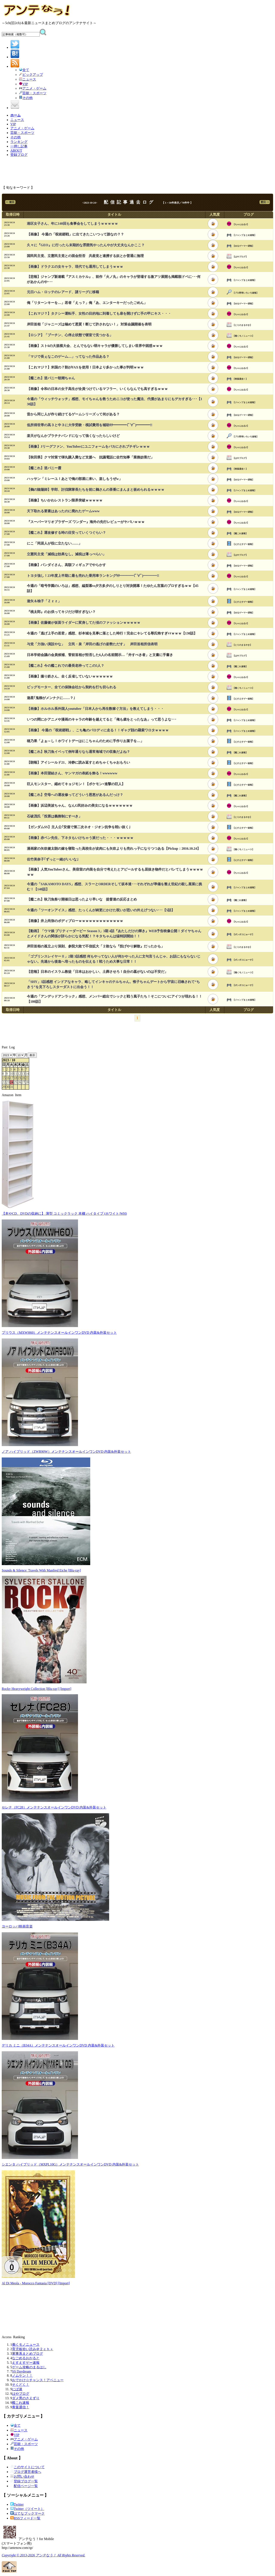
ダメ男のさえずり (26, 2398)
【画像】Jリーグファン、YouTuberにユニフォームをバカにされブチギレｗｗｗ (88, 446)
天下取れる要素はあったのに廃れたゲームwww (63, 511)
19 (19, 1078)
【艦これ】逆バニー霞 (44, 468)
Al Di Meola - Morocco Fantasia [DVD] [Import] (36, 2283)
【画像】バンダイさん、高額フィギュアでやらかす (66, 565)
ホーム (15, 115)
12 (19, 1073)
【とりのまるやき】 (242, 325)
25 (15, 1082)
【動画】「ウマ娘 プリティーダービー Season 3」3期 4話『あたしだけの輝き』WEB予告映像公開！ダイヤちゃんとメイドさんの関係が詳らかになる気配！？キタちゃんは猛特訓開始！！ (114, 933)
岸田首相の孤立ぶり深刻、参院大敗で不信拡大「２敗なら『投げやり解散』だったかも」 (95, 946)
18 (15, 1078)
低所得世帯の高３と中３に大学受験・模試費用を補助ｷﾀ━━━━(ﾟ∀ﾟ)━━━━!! (89, 425)
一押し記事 (19, 146)
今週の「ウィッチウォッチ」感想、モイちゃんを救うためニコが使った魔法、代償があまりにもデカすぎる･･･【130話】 (114, 401)
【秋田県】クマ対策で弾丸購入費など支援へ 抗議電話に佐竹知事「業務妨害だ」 (90, 457)
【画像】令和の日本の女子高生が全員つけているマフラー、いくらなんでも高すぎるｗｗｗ (97, 389)
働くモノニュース (26, 2344)
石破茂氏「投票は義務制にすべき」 (54, 816)
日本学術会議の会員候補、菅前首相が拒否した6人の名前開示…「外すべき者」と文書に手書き (100, 655)
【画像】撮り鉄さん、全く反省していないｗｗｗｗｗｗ (70, 676)
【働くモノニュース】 (243, 336)
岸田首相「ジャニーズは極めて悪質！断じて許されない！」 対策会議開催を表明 (89, 324)
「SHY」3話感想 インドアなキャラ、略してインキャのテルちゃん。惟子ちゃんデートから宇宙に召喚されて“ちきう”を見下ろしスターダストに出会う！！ (113, 984)
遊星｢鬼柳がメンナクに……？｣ (51, 698)
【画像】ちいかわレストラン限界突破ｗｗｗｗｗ (64, 500)
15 (4, 1078)
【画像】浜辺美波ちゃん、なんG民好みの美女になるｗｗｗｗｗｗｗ (80, 805)
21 (27, 1078)
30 (7, 1087)
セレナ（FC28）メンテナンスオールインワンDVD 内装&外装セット (54, 1807)
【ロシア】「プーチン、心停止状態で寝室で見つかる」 (70, 335)
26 (19, 1082)
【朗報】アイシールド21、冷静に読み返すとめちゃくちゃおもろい (78, 762)
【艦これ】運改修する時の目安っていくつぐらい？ (66, 532)
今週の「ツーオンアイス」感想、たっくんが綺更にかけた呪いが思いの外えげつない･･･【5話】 (101, 910)
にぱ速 (17, 2389)
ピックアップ (31, 74)
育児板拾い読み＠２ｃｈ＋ (32, 2349)
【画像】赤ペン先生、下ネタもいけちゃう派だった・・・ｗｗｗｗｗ (80, 838)
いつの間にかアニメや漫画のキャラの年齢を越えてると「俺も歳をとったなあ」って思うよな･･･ (101, 719)
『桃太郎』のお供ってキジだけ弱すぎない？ (61, 612)
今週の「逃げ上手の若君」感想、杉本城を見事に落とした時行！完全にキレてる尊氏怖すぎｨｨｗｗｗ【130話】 (112, 633)
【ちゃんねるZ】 (241, 224)
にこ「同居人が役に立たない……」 (54, 543)
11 (15, 1073)
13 (23, 1073)
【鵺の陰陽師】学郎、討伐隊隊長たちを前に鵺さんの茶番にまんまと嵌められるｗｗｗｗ (95, 489)
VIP (23, 84)
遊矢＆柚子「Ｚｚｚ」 (44, 601)
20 (23, 1078)
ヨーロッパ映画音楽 (17, 1926)
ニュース (27, 79)
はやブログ (20, 2393)
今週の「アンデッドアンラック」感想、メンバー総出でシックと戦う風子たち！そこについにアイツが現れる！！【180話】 (114, 999)
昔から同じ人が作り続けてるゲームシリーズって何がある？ (73, 414)
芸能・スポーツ (32, 93)
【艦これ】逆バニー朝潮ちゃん (51, 378)
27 (23, 1082)
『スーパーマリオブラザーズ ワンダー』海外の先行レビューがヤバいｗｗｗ (86, 522)
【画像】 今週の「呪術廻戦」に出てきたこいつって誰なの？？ (75, 234)
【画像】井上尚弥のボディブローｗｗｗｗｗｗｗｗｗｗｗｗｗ (75, 921)
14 (27, 1073)
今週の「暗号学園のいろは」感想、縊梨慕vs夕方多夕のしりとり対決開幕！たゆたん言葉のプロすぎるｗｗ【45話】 (112, 588)
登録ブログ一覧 (26, 2481)
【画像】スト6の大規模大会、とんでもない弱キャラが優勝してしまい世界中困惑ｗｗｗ (95, 346)
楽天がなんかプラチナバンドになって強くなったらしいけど (73, 436)
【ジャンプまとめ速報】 (244, 235)
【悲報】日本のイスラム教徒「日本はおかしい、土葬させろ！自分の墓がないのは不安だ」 (97, 971)
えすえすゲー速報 (26, 2362)
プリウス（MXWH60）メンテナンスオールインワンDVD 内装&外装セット (59, 1332)
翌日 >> (264, 202)
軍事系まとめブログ (27, 2353)
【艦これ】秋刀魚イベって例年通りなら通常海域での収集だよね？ (78, 751)
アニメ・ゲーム (32, 88)
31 (11, 1087)
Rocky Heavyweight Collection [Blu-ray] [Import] (36, 1689)
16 (7, 1078)
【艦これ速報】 (240, 533)
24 (11, 1082)
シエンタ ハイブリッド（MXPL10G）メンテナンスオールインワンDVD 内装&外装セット (70, 2164)
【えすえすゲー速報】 (243, 544)
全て (24, 70)
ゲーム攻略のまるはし (29, 2367)
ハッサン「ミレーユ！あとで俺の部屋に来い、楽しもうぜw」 (74, 479)
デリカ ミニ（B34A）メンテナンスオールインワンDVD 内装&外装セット (58, 2045)
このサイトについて (29, 2467)
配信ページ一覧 (26, 2486)
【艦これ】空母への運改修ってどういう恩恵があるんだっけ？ (75, 795)
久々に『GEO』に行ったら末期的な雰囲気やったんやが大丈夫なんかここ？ (86, 245)
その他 (26, 98)
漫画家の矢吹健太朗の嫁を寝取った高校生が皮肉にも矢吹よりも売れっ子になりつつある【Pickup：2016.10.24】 (113, 848)
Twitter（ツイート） (29, 2509)
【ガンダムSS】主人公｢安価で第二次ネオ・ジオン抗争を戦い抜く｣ (78, 827)
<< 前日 (10, 202)
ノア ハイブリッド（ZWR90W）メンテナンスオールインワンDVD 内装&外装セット (66, 1451)
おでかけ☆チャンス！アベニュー (38, 2380)
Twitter (19, 2504)
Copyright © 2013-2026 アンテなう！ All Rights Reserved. (43, 2555)
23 (7, 1082)
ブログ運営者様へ (27, 2472)
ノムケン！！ (22, 2375)
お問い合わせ (24, 2476)
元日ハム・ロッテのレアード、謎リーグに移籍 (63, 292)
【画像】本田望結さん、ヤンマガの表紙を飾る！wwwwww (72, 773)
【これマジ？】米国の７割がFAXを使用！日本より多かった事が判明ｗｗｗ (85, 367)
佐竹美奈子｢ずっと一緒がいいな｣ (52, 859)
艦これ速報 (20, 2402)
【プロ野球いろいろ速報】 (245, 293)
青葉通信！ (20, 2407)
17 (11, 1078)
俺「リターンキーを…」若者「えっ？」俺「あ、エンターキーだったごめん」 (87, 303)
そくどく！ (20, 2384)
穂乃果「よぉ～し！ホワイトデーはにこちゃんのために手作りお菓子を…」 (85, 741)
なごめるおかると (26, 2358)
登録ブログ (19, 154)
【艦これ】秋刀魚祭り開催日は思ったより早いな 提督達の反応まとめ (82, 899)
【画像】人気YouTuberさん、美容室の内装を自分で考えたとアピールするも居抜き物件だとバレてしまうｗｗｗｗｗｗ (115, 872)
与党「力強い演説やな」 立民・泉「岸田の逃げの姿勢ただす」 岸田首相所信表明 (92, 644)
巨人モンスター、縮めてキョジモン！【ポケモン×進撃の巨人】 (76, 784)
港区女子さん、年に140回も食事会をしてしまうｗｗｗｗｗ (72, 223)
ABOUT (16, 150)
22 (4, 1082)
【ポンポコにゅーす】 (243, 934)
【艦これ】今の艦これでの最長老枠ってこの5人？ (65, 665)
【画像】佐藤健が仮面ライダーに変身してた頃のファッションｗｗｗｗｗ (83, 622)
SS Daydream (21, 2371)
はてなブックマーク (29, 2513)
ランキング (19, 142)
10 (11, 1073)
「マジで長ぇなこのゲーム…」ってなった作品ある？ (68, 356)
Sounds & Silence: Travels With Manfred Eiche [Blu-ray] (41, 1570)
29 (4, 1087)
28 (27, 1082)
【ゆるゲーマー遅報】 (243, 246)
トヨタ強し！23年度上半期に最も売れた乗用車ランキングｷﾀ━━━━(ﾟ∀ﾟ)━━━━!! (93, 575)
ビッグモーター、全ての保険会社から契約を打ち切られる (71, 687)
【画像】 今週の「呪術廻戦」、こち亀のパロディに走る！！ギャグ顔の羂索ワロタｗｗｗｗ (98, 730)
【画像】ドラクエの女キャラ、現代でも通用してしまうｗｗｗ (75, 266)
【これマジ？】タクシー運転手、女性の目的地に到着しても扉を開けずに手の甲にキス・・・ (99, 313)
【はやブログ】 (240, 256)
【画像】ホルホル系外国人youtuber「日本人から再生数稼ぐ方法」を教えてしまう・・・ (95, 708)
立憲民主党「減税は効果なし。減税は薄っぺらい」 (66, 554)
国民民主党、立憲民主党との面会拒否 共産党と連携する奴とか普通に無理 (85, 256)
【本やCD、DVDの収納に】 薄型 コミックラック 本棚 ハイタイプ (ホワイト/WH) (64, 1213)
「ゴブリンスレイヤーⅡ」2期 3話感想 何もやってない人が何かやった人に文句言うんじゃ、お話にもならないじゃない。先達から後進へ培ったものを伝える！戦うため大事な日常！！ (113, 959)
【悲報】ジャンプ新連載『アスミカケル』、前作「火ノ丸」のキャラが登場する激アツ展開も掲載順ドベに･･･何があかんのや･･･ (113, 279)
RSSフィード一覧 (27, 2518)
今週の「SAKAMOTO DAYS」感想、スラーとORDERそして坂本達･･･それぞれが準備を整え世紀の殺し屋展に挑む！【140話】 (114, 886)
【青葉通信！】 (240, 379)
